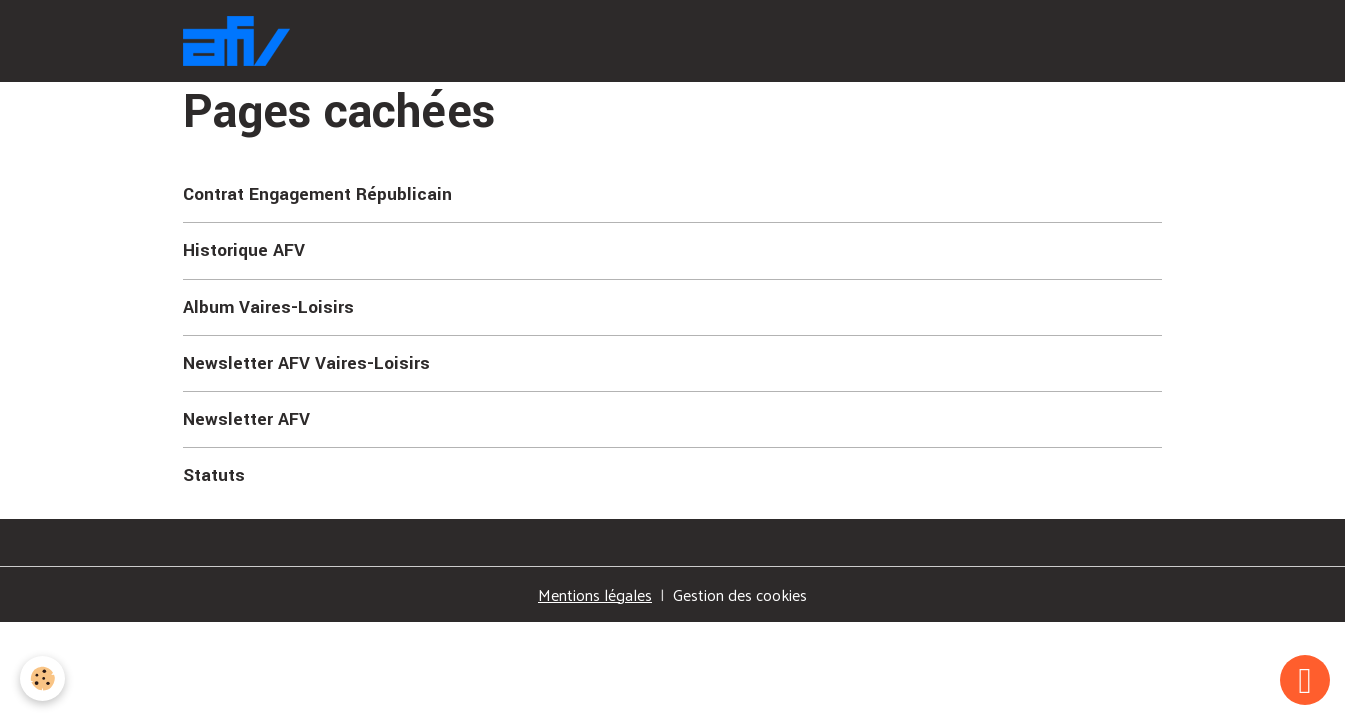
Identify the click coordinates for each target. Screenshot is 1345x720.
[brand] (240, 41)
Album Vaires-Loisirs (268, 307)
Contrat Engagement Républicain (317, 194)
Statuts (214, 475)
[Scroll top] (1305, 680)
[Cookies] (42, 678)
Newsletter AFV (246, 419)
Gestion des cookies (740, 595)
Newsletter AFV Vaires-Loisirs (306, 363)
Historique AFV (244, 250)
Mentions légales (595, 594)
